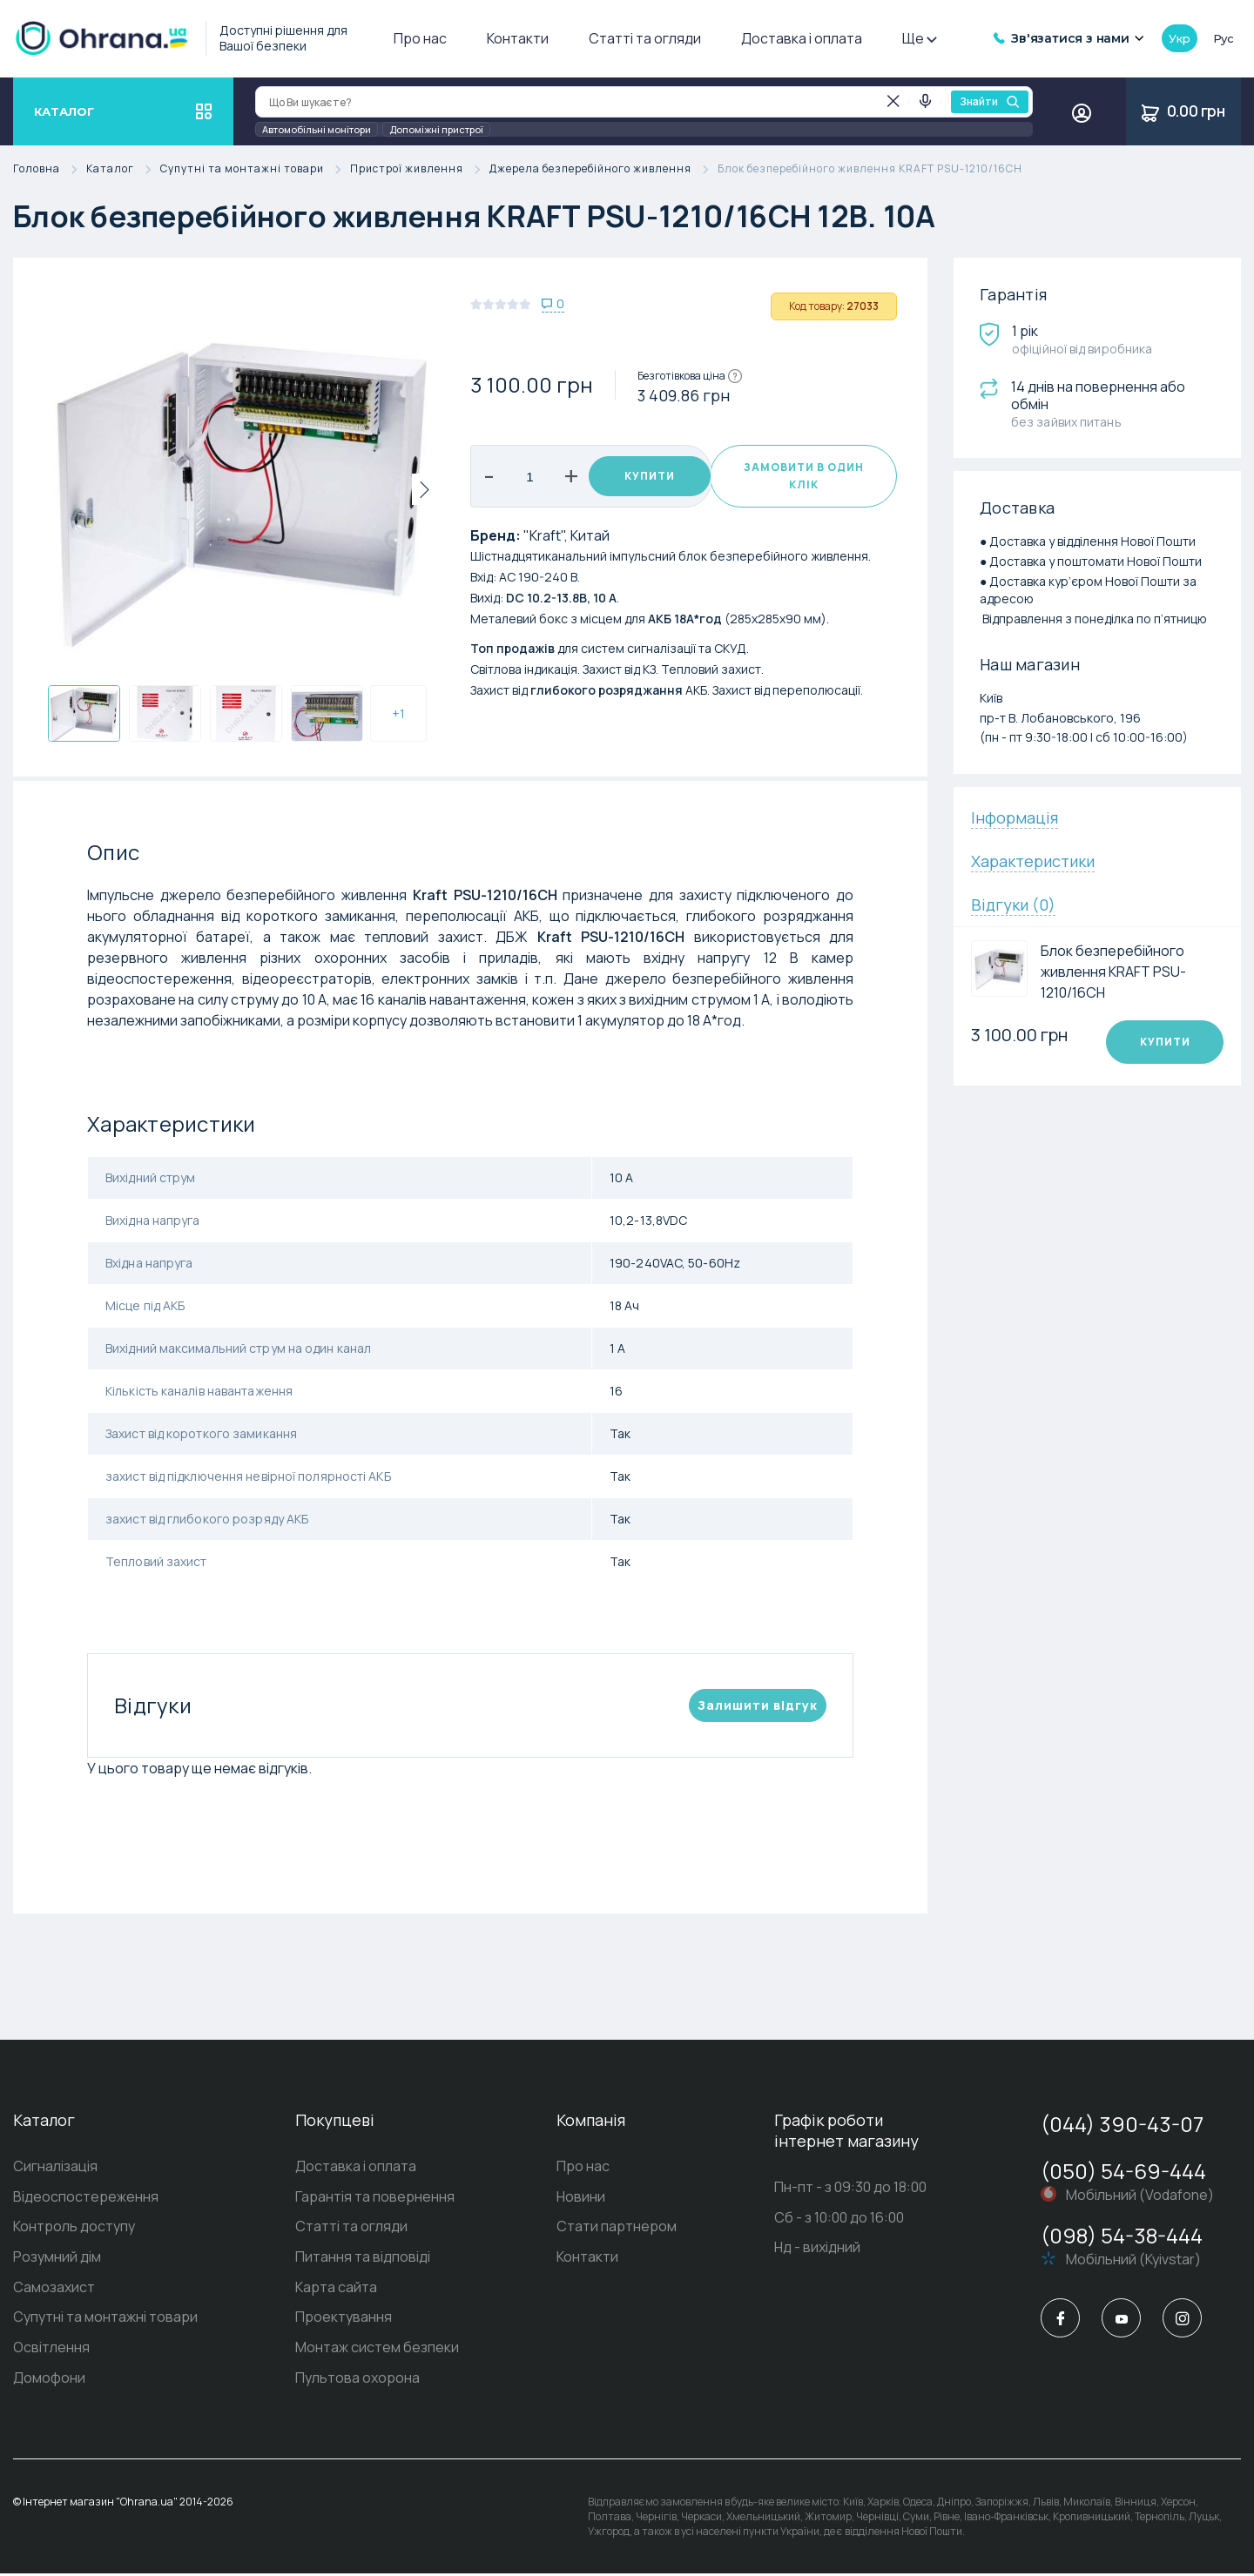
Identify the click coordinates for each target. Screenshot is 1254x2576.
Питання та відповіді (362, 2258)
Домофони (49, 2380)
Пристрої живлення (419, 169)
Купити (641, 475)
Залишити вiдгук (758, 1705)
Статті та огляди (645, 38)
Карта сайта (336, 2288)
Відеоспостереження (85, 2197)
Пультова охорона (357, 2380)
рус (1223, 38)
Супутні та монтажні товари (255, 169)
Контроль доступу (74, 2227)
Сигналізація (55, 2167)
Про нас (420, 38)
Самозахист (54, 2288)
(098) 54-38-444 (1122, 2235)
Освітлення (51, 2349)
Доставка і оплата (801, 38)
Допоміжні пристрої (436, 129)
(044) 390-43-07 (1122, 2123)
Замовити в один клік (803, 476)
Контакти (518, 38)
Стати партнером (616, 2227)
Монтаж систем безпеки (377, 2349)
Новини (580, 2197)
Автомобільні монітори (316, 129)
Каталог (123, 169)
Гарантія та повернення (375, 2197)
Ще (918, 38)
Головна (49, 169)
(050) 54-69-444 (1123, 2170)
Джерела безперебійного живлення (603, 169)
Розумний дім (57, 2258)
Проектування (343, 2319)
